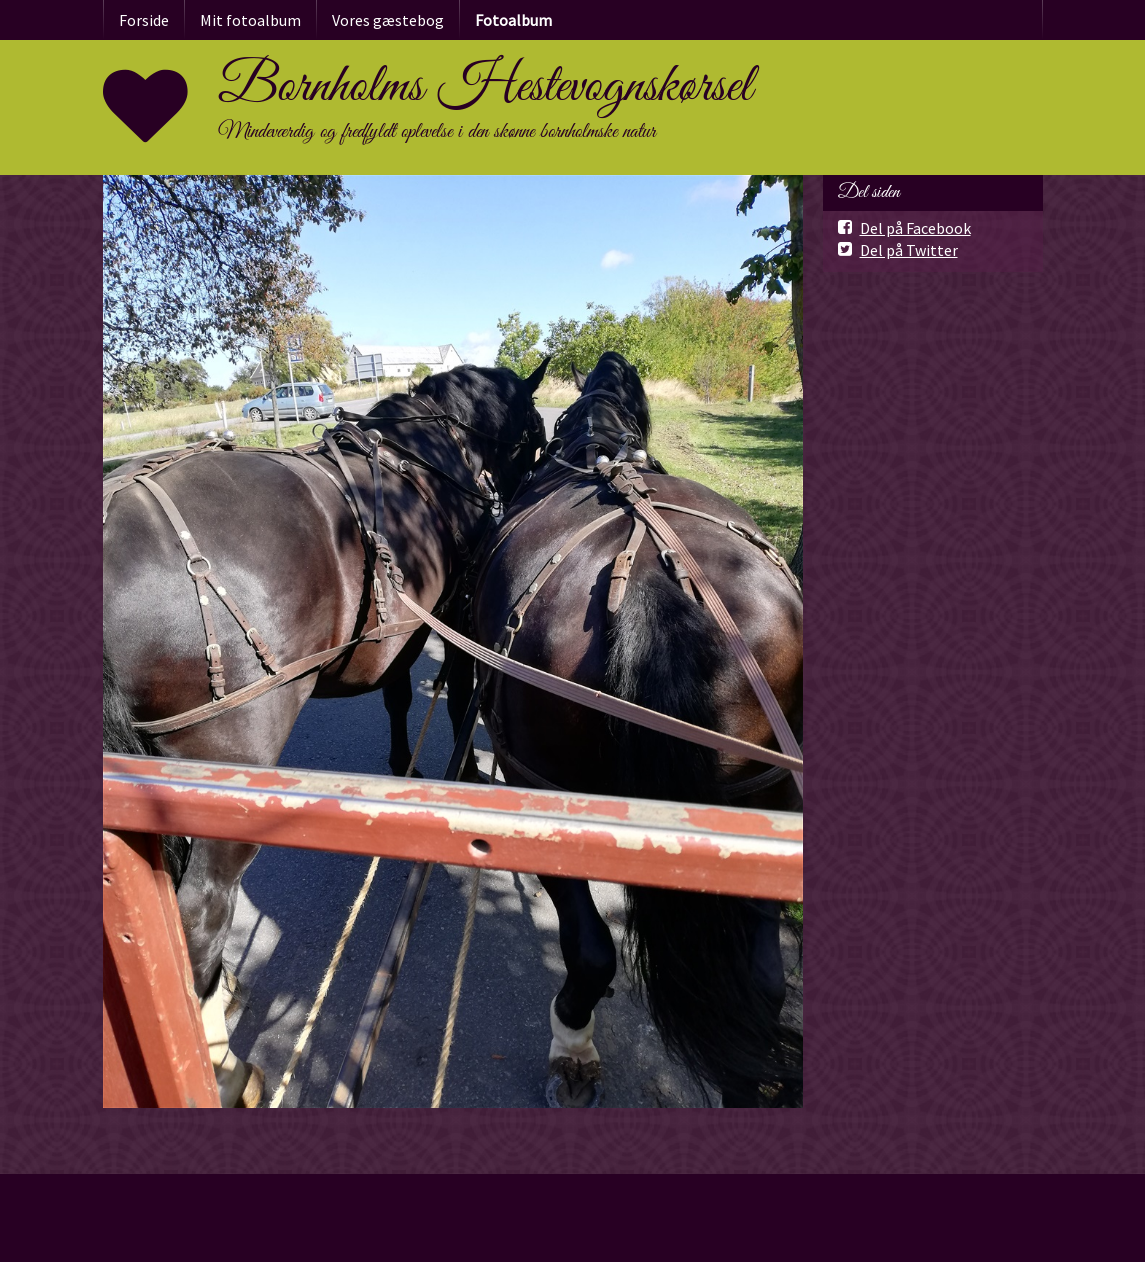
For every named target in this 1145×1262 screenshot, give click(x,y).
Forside (144, 20)
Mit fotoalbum (250, 20)
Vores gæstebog (388, 20)
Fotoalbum (513, 20)
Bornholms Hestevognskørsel (485, 87)
